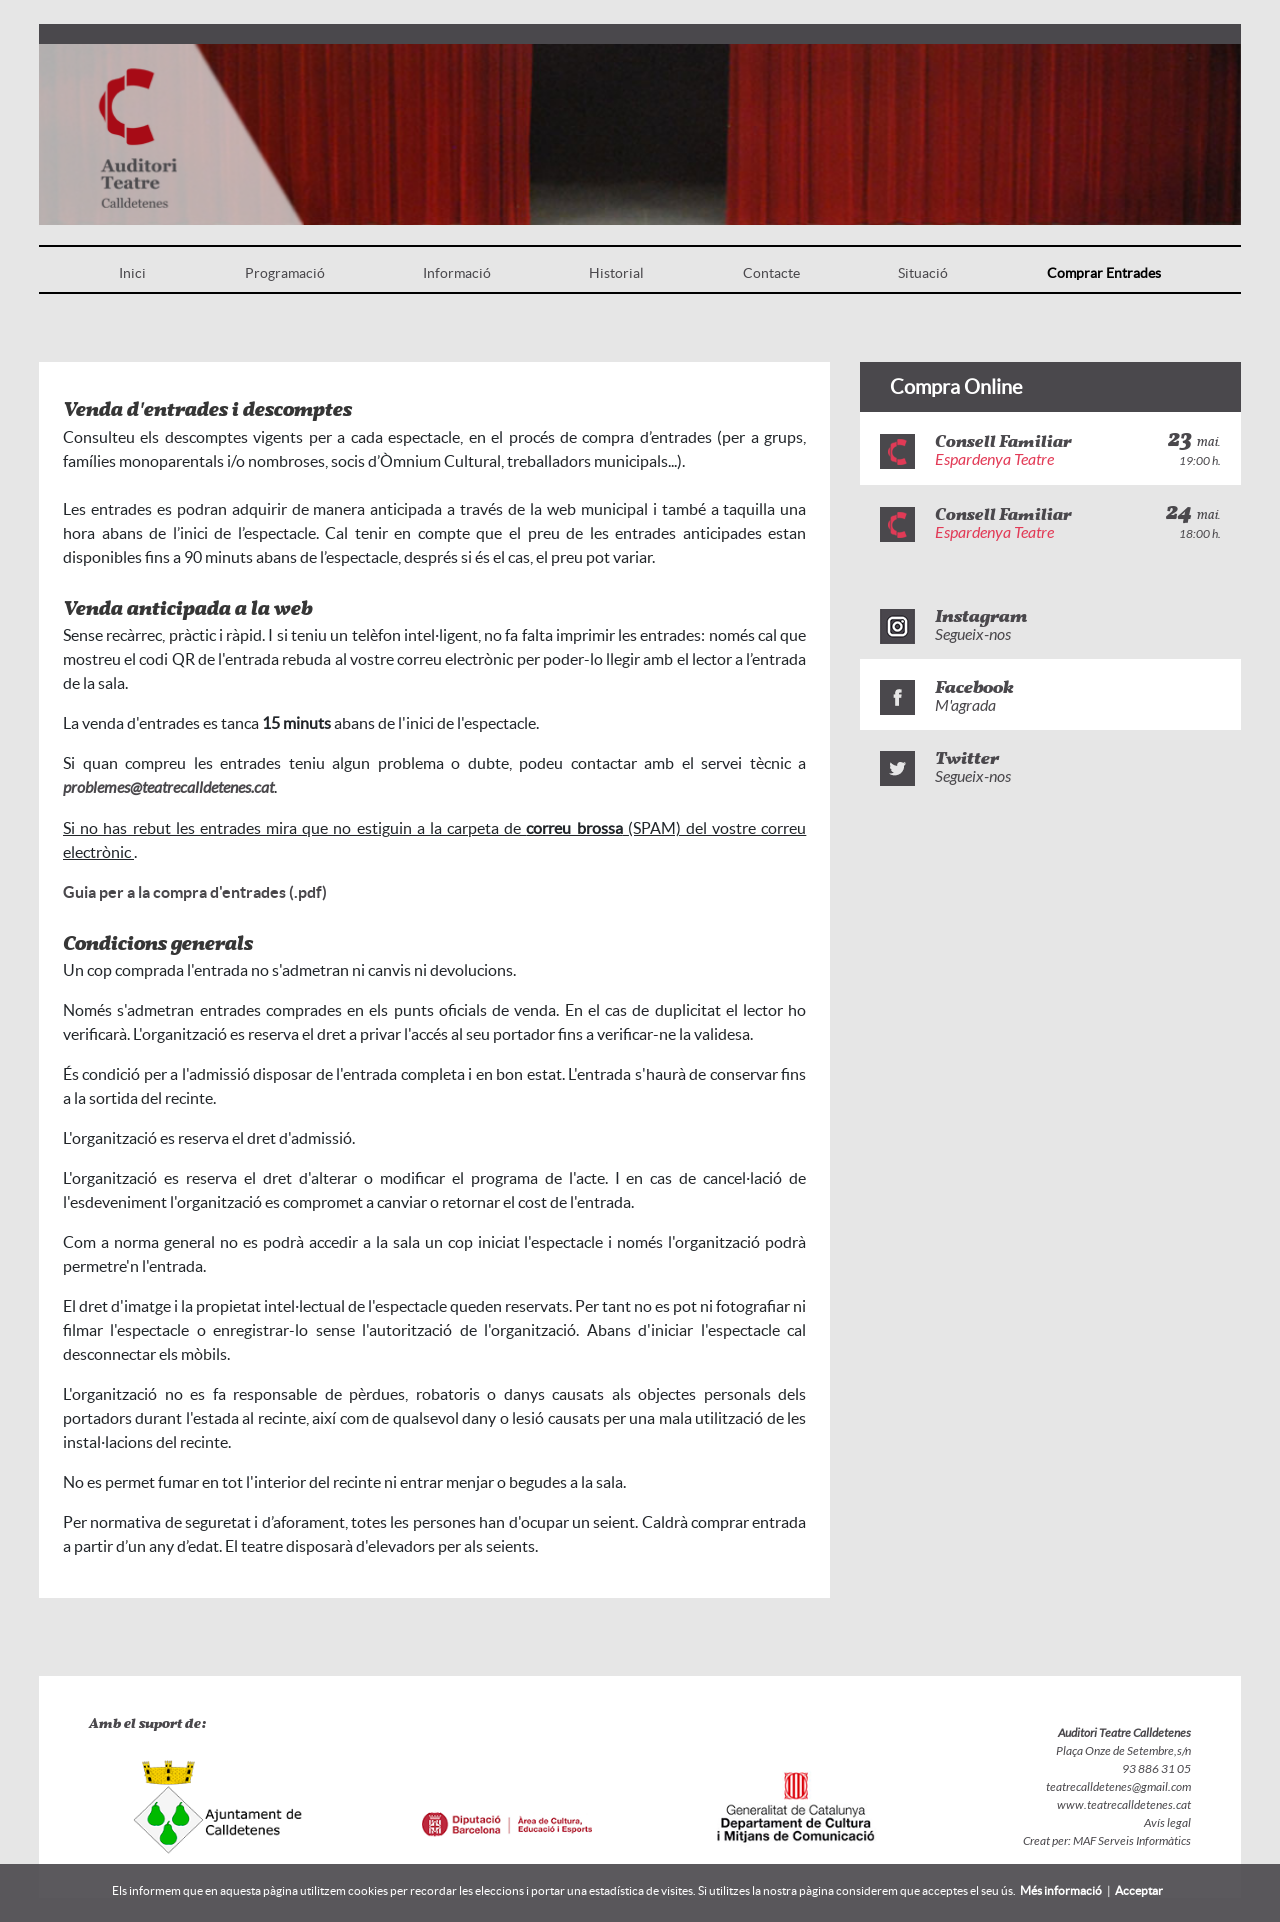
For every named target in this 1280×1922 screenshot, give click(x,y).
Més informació (1061, 1890)
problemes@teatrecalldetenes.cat (168, 787)
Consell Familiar (1003, 443)
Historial (616, 273)
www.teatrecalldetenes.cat (1124, 1805)
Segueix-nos (973, 634)
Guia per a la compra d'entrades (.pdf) (195, 892)
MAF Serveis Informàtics (1131, 1841)
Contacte (771, 273)
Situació (923, 273)
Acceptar (1139, 1890)
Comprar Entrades (1104, 273)
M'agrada (965, 705)
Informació (457, 273)
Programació (285, 273)
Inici (132, 273)
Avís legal (1167, 1823)
